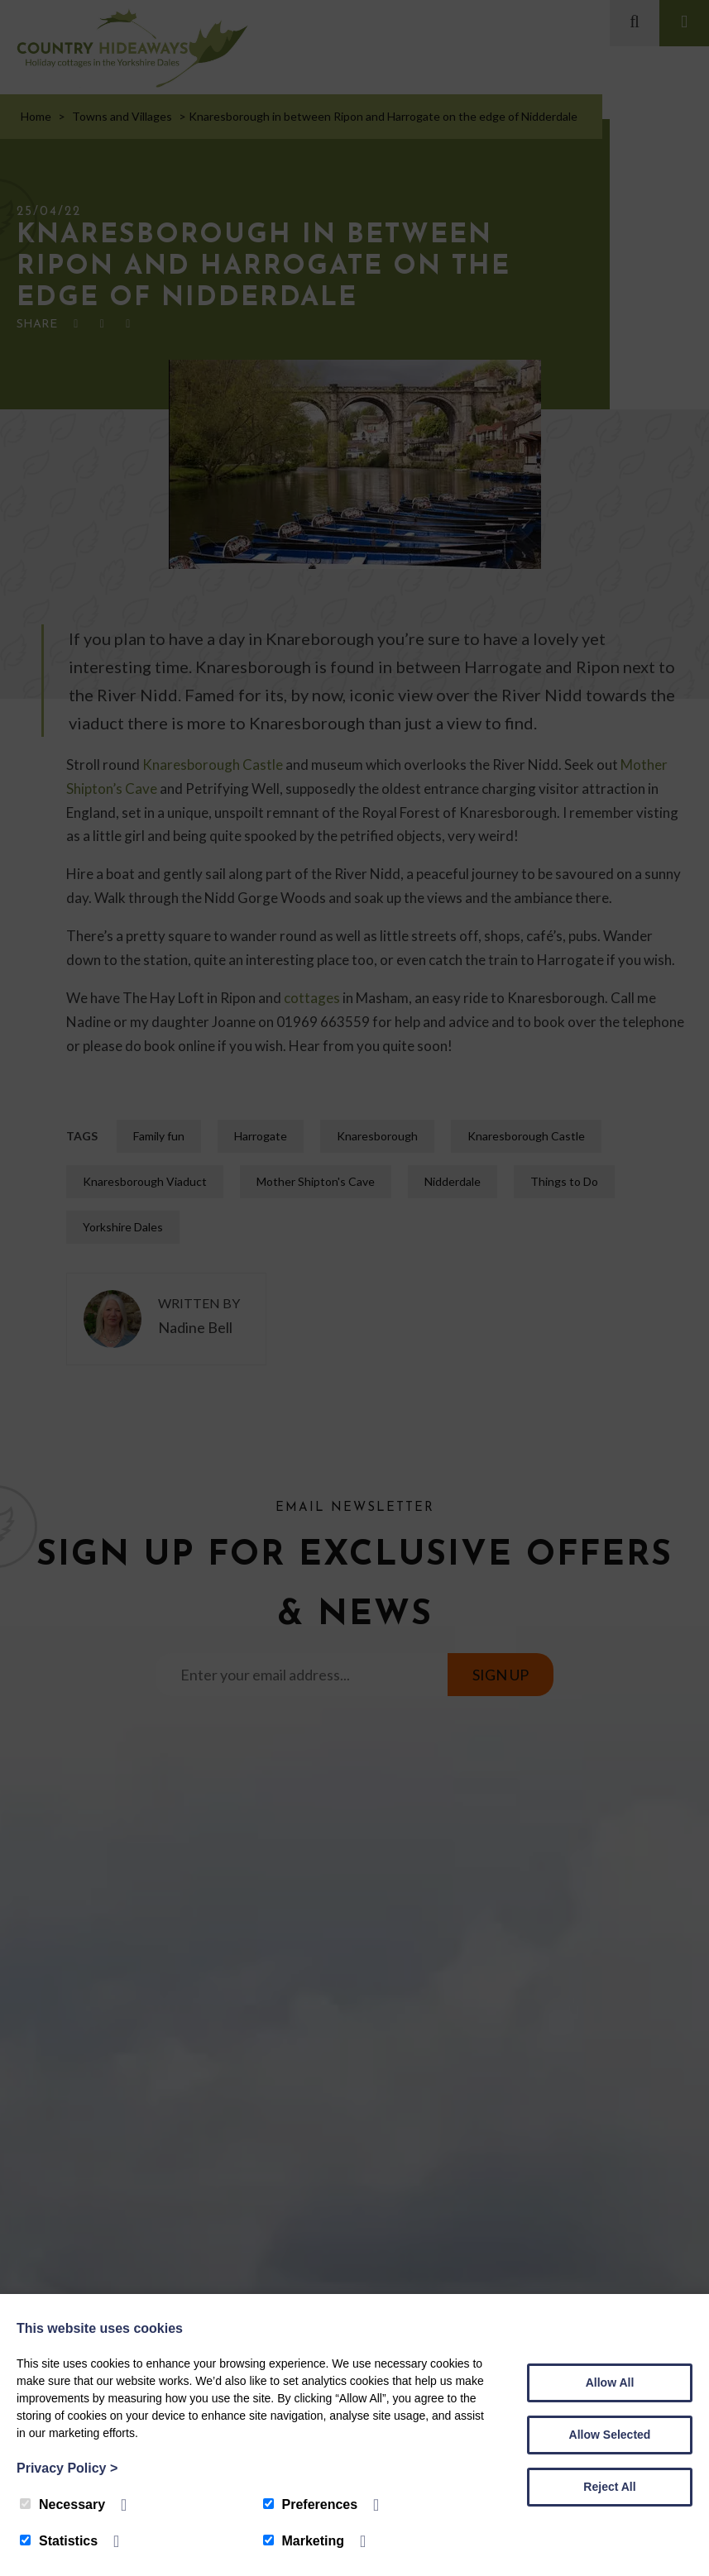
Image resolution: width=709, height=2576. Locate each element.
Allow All (610, 2382)
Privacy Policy (67, 2468)
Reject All (609, 2486)
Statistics (59, 2541)
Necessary (62, 2504)
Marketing (304, 2541)
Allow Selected (610, 2434)
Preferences (310, 2504)
